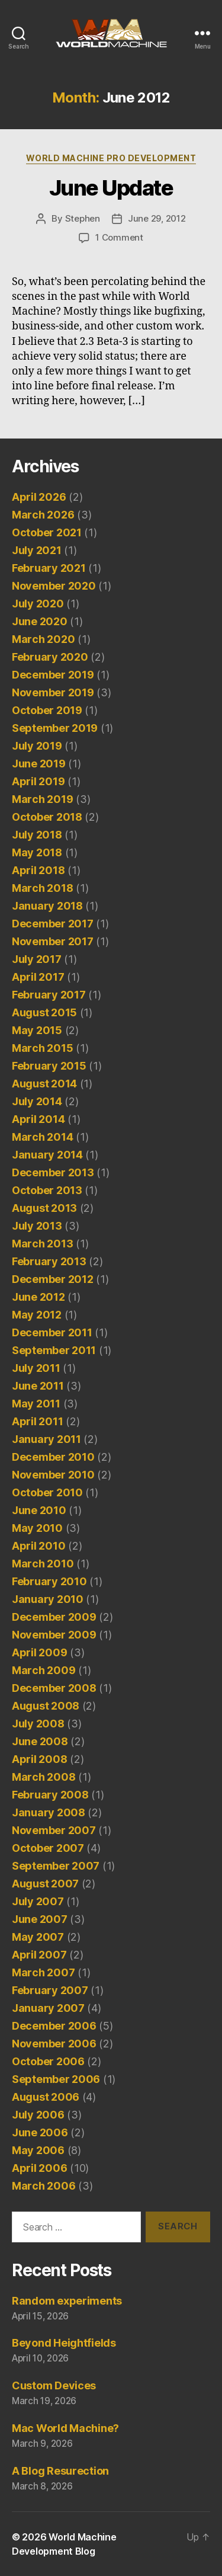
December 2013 (53, 1172)
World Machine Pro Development (111, 158)
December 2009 (54, 1617)
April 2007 (39, 1954)
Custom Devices (54, 2385)
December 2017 (53, 923)
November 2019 (53, 692)
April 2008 (39, 1759)
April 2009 (39, 1652)
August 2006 (45, 2097)
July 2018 (37, 834)
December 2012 (53, 1279)
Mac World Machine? (65, 2428)
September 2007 (55, 1866)
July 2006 (38, 2114)
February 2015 (49, 1066)
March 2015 (42, 1048)
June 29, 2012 (157, 218)
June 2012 (38, 1297)
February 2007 (50, 1990)
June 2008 (40, 1741)
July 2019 (37, 746)
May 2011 (36, 1403)
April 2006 (39, 2168)
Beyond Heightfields (64, 2343)
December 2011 (52, 1332)
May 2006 (38, 2150)
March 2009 (43, 1670)
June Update (111, 188)
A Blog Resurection (60, 2471)
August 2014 (44, 1083)
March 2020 (43, 639)
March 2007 (43, 1972)
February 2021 (49, 568)
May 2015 (37, 1030)
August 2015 (44, 1012)
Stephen (82, 218)
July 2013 (37, 1226)
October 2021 (47, 532)
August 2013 (44, 1208)
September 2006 (56, 2079)
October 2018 (47, 817)
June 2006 (40, 2132)
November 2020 (54, 586)
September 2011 (54, 1350)
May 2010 (37, 1528)
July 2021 (37, 550)
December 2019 (53, 674)
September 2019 (55, 728)
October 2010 (47, 1492)
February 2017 (49, 994)
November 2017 (53, 941)
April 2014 (38, 1119)
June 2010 (39, 1510)
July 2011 (36, 1368)
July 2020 (38, 603)
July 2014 (37, 1101)
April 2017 (38, 977)
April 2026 (39, 497)
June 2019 (39, 763)
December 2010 (53, 1457)
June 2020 (39, 621)
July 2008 (38, 1723)
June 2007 (39, 1919)
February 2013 (49, 1261)
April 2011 (37, 1421)
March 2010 (42, 1563)
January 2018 (47, 906)
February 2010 (49, 1581)
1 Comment (119, 237)
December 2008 (54, 1688)
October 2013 (47, 1190)
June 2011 (38, 1386)
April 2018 (38, 870)
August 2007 (45, 1883)
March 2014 (42, 1137)
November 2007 (54, 1830)
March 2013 (42, 1243)
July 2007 (38, 1901)
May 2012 (37, 1314)
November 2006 (54, 2043)
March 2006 (43, 2186)
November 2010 (53, 1474)
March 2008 (43, 1777)
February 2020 (50, 657)
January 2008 (48, 1812)
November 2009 (54, 1634)
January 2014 (47, 1154)
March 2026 (43, 514)
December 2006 (54, 2026)
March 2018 (42, 888)
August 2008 (45, 1706)
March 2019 (42, 799)
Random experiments (67, 2301)
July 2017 (37, 959)
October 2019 (47, 710)
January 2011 (46, 1439)
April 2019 (38, 781)
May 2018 (37, 852)
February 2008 (50, 1794)
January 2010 (47, 1599)
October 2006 (48, 2061)
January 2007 (48, 2008)
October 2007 (48, 1848)
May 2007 (38, 1937)
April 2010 (38, 1546)
